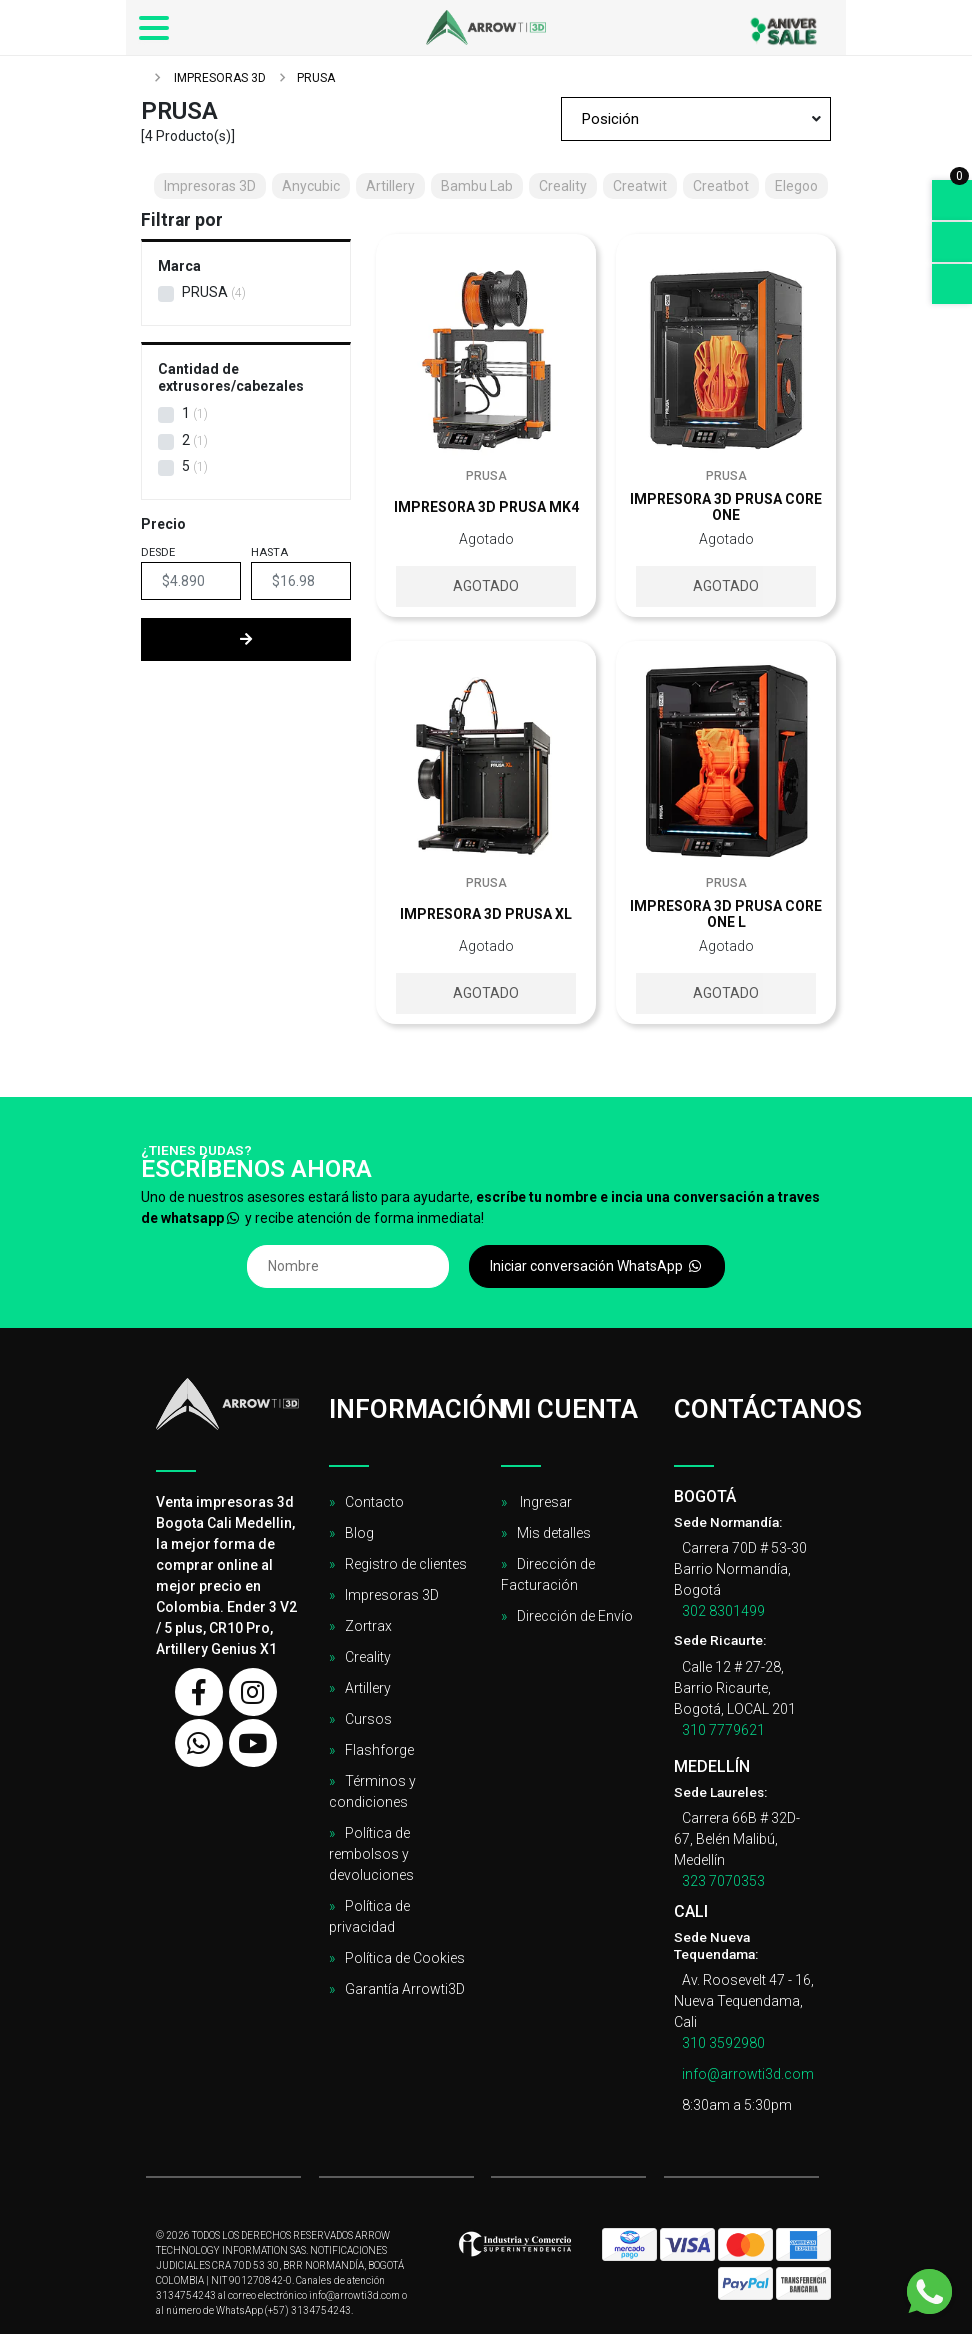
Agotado (486, 586)
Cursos (368, 1719)
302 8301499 (723, 1611)
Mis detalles (554, 1533)
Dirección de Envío (575, 1616)
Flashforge (379, 1750)
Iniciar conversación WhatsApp (597, 1266)
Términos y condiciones (372, 1791)
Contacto (374, 1502)
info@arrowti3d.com (748, 2074)
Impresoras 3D (218, 78)
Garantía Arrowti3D (405, 1989)
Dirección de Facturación (548, 1574)
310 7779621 (723, 1730)
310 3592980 (723, 2043)
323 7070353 (723, 1881)
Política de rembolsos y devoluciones (371, 1854)
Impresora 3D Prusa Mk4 (486, 507)
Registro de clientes (406, 1564)
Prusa (205, 292)
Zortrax (368, 1626)
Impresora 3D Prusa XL (486, 914)
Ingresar (544, 1502)
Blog (359, 1533)
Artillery (368, 1688)
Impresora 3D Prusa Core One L (726, 914)
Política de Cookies (405, 1958)
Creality (368, 1657)
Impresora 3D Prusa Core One (726, 507)
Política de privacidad (369, 1916)
